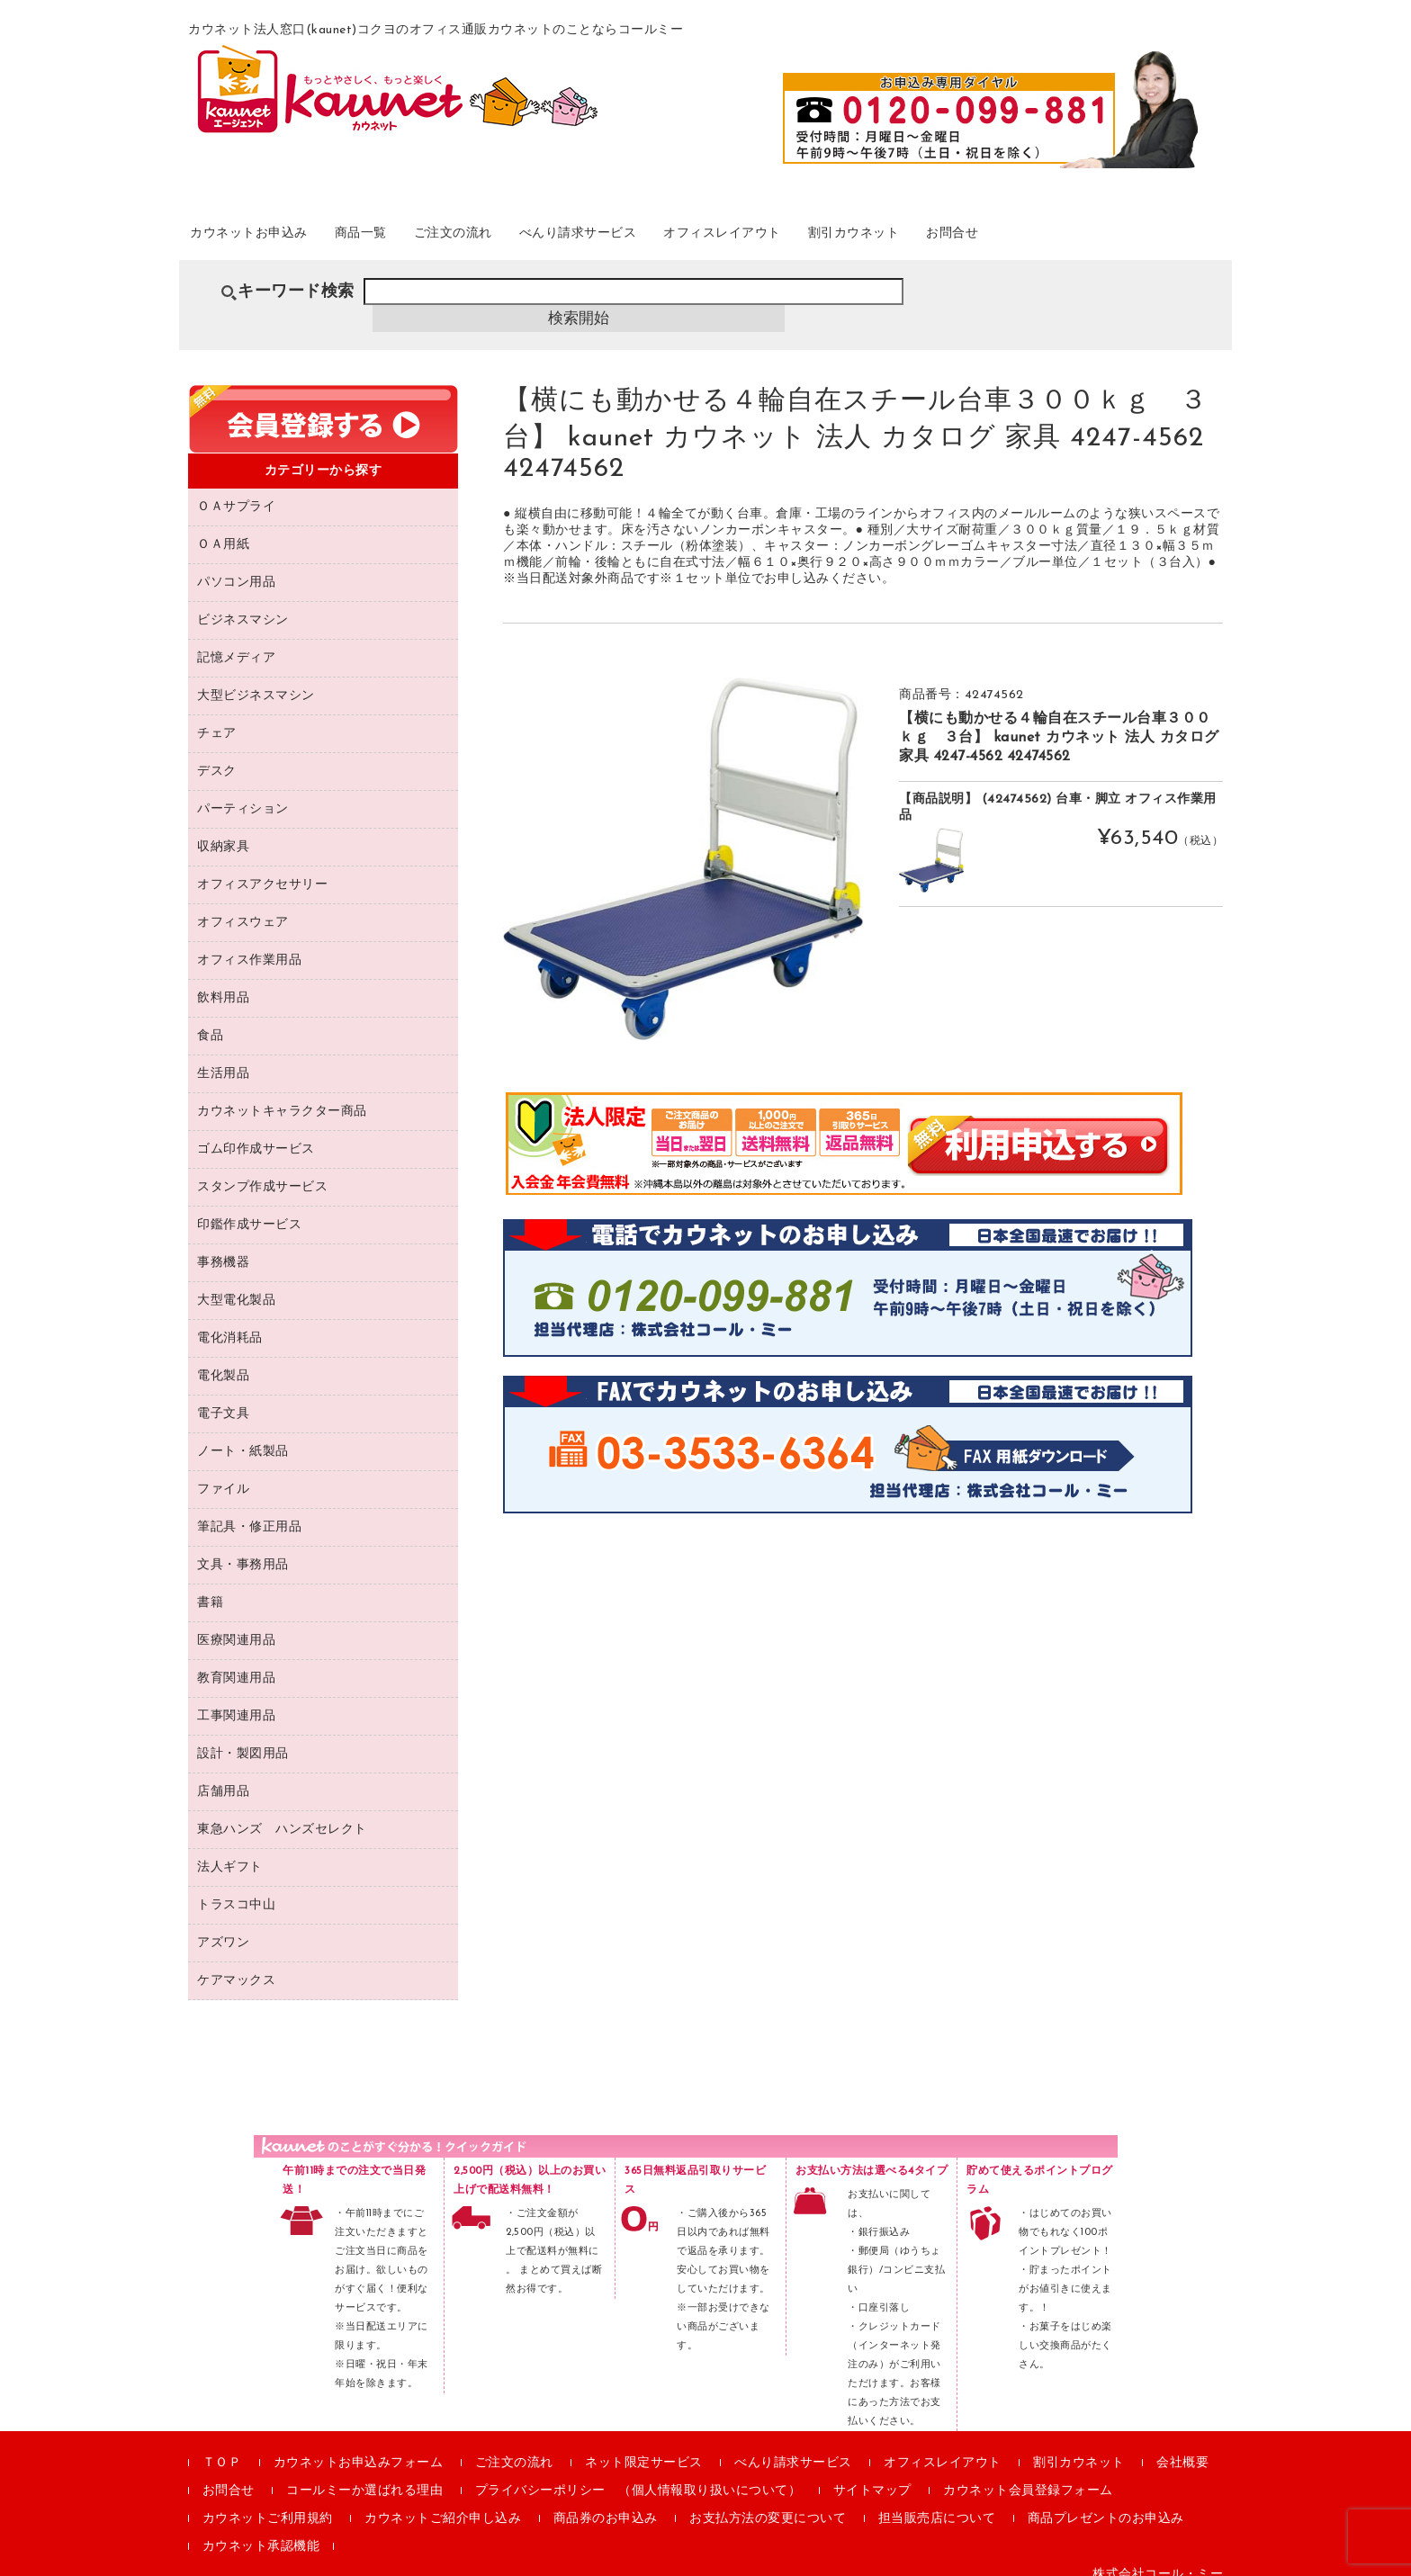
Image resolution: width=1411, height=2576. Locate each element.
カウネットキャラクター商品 (282, 1094)
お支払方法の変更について (767, 2502)
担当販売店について (937, 2502)
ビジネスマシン (243, 603)
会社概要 (1182, 2446)
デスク (217, 754)
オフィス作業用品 (249, 943)
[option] (683, 841)
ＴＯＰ (222, 2446)
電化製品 (223, 1359)
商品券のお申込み (605, 2502)
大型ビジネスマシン (256, 679)
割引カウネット (1005, 242)
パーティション (243, 792)
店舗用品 (223, 1775)
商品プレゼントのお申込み (1106, 2502)
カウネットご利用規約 (267, 2502)
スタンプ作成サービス (262, 1170)
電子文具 (223, 1397)
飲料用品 (223, 981)
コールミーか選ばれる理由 (364, 2474)
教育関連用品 (236, 1661)
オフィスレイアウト (847, 242)
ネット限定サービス (644, 2446)
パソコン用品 (236, 565)
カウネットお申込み (275, 242)
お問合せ (1125, 242)
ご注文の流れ (523, 242)
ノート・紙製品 (243, 1434)
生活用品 (223, 1057)
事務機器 (223, 1245)
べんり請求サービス (673, 242)
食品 (210, 1019)
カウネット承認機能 (261, 2529)
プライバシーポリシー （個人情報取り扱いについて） (638, 2474)
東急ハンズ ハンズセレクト (282, 1812)
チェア (217, 716)
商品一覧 (410, 242)
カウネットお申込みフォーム (359, 2446)
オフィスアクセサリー (262, 868)
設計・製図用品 (243, 1737)
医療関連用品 (236, 1623)
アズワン (223, 1926)
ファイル (223, 1472)
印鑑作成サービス (249, 1208)
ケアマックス (236, 1963)
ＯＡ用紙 (223, 527)
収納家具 (223, 830)
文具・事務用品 (243, 1548)
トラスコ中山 (236, 1888)
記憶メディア (236, 641)
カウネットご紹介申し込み (442, 2502)
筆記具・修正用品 (249, 1510)
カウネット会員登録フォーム (1028, 2474)
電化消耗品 (230, 1321)
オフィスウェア (243, 905)
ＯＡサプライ (236, 490)
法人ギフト (230, 1850)
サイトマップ (872, 2474)
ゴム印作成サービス (256, 1132)
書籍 (210, 1586)
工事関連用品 (236, 1699)
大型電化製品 (236, 1283)
